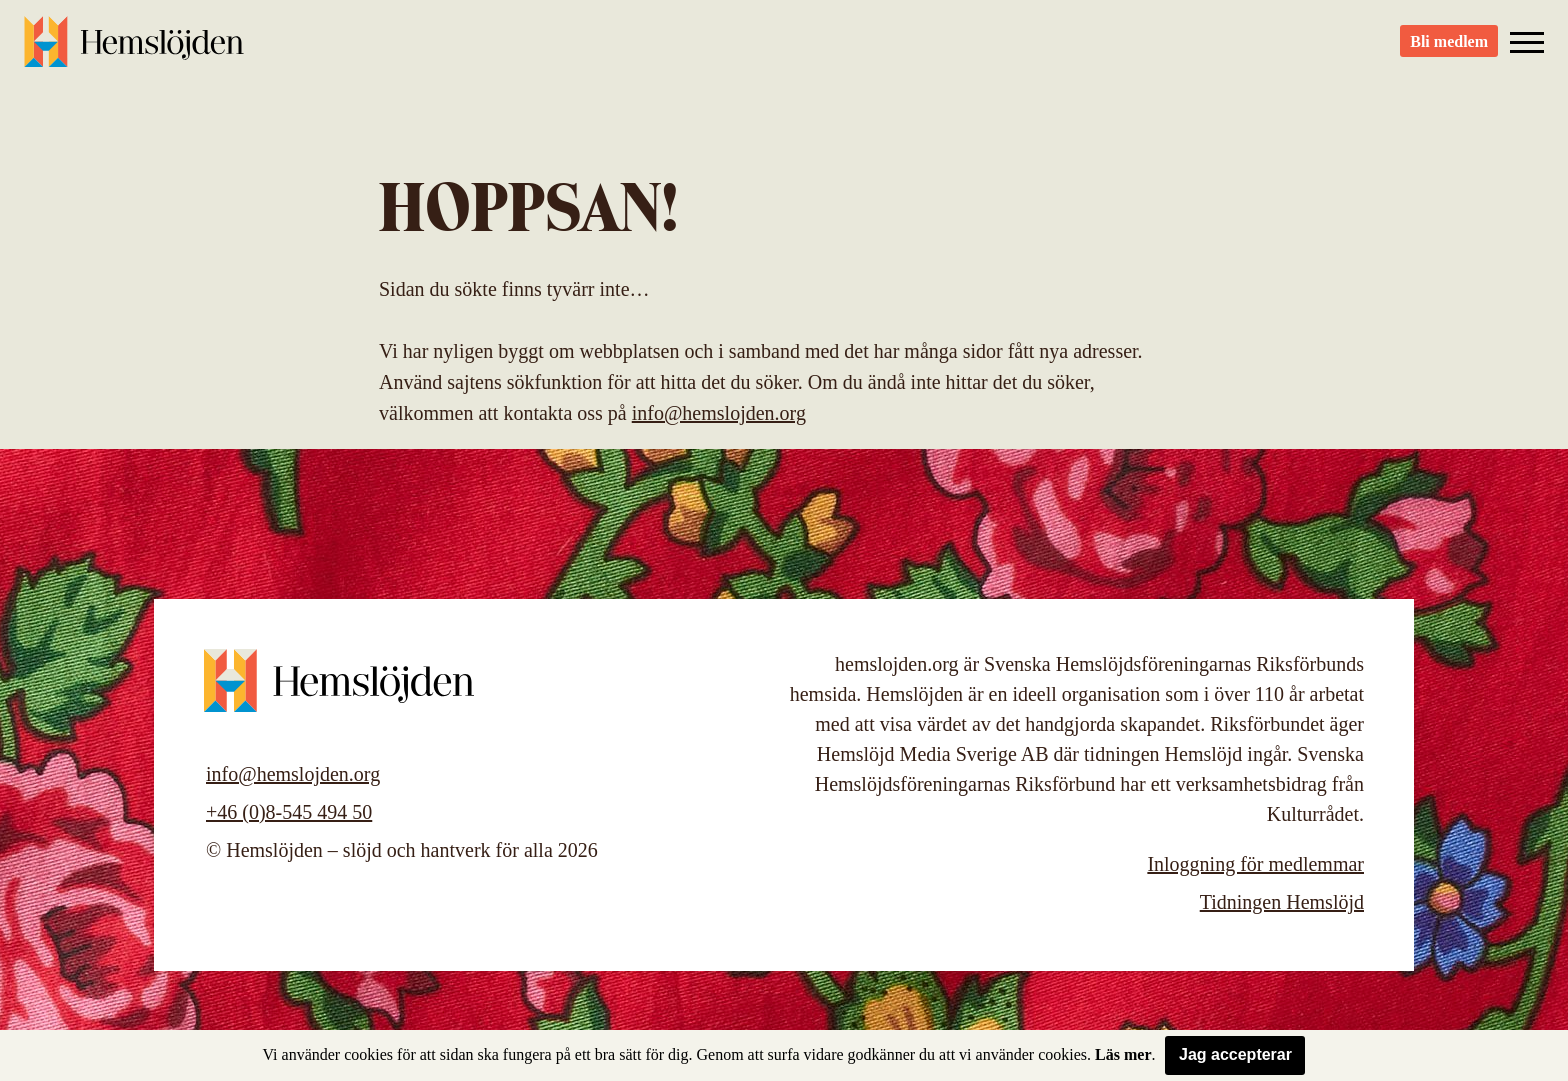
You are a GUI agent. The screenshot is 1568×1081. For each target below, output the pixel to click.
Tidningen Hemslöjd (1282, 902)
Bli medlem (1449, 50)
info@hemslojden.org (719, 413)
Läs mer (1123, 1054)
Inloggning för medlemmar (1255, 864)
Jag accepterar (1235, 1054)
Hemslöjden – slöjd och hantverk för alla (134, 50)
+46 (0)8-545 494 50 (289, 812)
